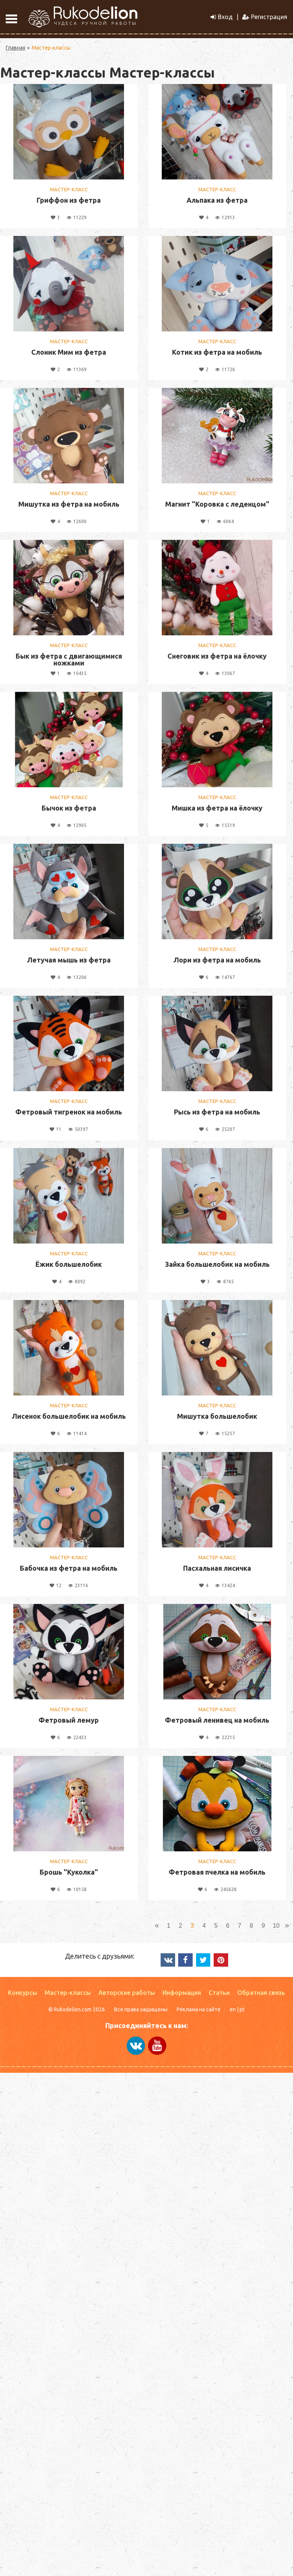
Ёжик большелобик (68, 1264)
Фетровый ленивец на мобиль (217, 1720)
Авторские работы (126, 1992)
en (233, 2009)
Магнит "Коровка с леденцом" (217, 504)
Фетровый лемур (69, 1720)
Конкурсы (22, 1992)
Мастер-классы (68, 1992)
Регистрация (264, 16)
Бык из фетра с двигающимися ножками (69, 659)
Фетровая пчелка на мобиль (217, 1872)
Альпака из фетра (217, 200)
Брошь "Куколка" (69, 1872)
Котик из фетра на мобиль (217, 352)
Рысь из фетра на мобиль (217, 1111)
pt (242, 2009)
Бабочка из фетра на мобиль (69, 1568)
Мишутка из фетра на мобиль (68, 504)
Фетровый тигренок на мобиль (68, 1111)
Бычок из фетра (69, 807)
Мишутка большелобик (217, 1416)
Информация (182, 1992)
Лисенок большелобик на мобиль (69, 1416)
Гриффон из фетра (69, 200)
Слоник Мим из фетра (68, 352)
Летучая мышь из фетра (69, 959)
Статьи (219, 1992)
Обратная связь (261, 1992)
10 (276, 1925)
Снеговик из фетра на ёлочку (217, 655)
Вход (222, 16)
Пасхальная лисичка (217, 1568)
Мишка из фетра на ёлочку (217, 807)
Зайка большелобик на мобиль (217, 1264)
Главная (15, 48)
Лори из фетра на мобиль (217, 959)
